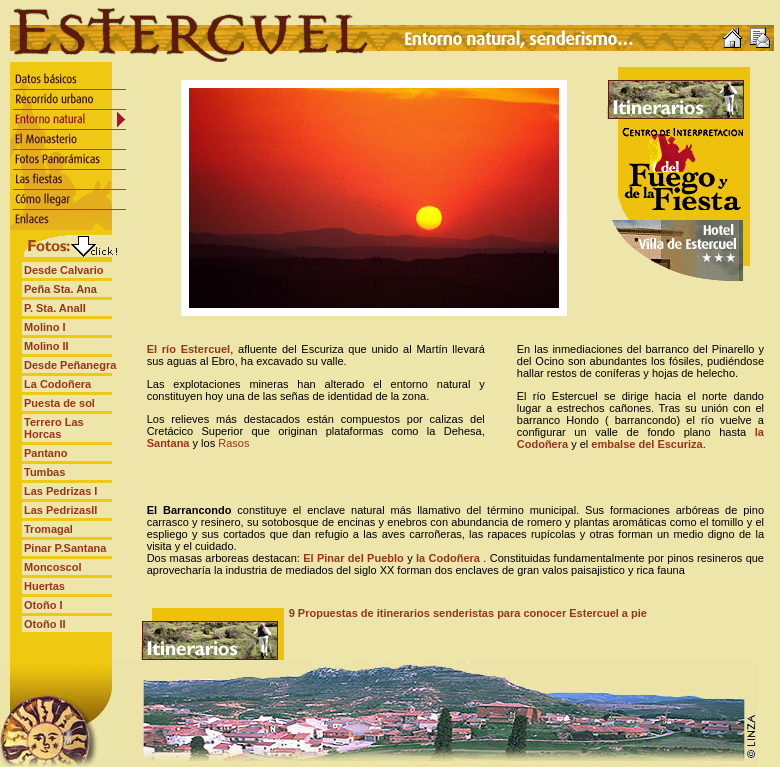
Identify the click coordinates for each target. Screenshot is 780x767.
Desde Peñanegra (70, 365)
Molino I (45, 327)
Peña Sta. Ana (60, 289)
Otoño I (43, 605)
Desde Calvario (63, 270)
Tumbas (44, 472)
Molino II (46, 346)
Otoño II (45, 624)
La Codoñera (57, 384)
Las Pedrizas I (60, 491)
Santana (168, 443)
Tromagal (48, 529)
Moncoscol (52, 567)
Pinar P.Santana (65, 548)
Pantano (45, 453)
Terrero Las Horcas (54, 428)
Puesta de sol (59, 403)
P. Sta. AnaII (55, 308)
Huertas (44, 586)
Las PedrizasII (60, 510)
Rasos (233, 443)
